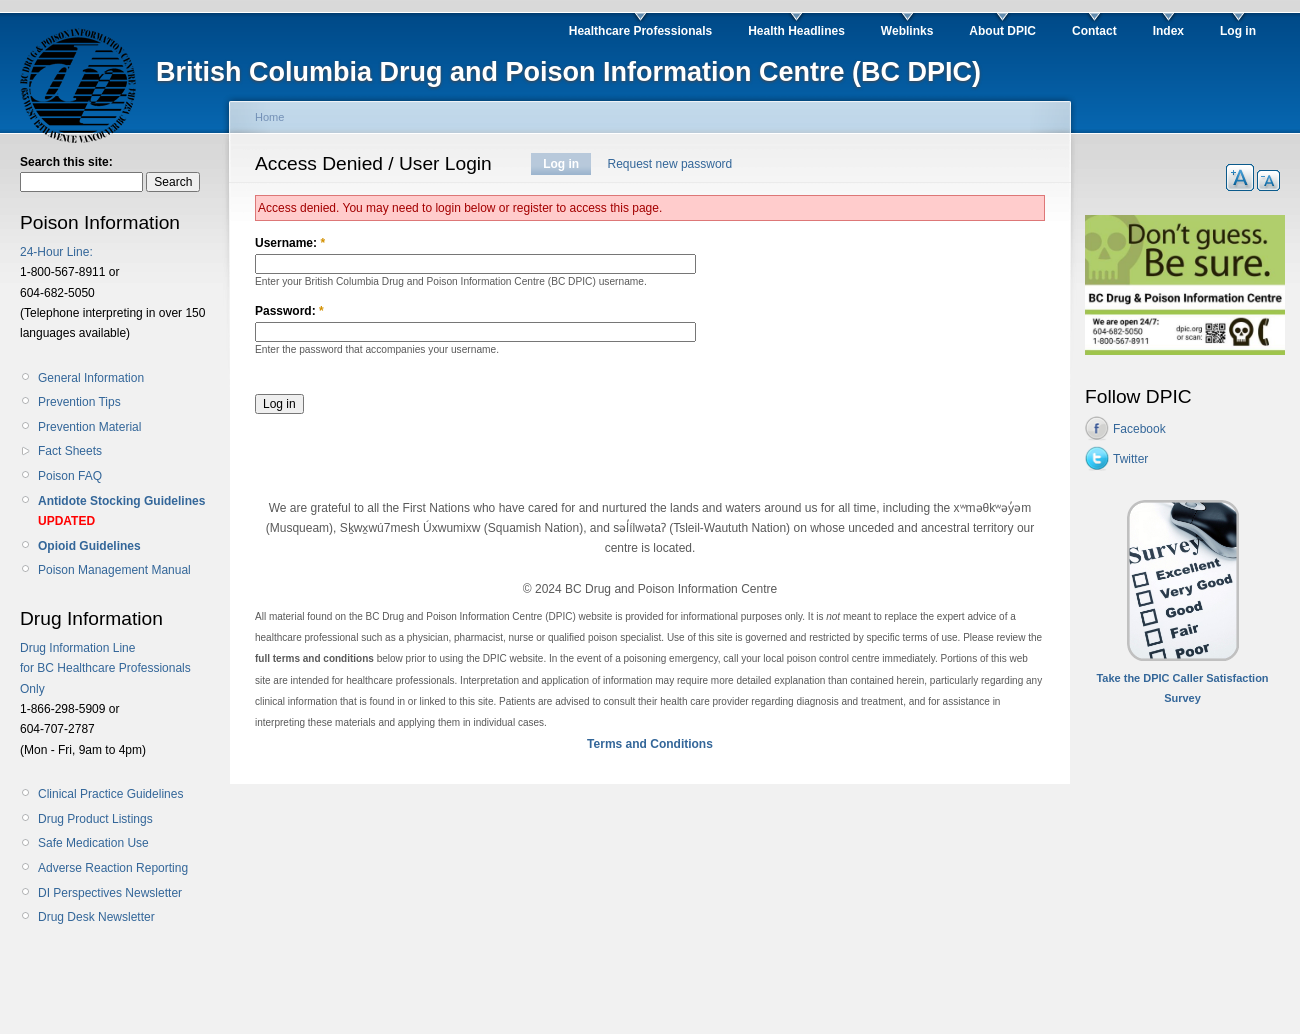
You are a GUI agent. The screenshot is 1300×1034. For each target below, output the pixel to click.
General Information (91, 378)
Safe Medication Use (93, 843)
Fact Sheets (70, 451)
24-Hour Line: (56, 252)
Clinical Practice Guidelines (110, 794)
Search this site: (66, 162)
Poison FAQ (70, 476)
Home (269, 117)
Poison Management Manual (114, 570)
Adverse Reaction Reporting (113, 868)
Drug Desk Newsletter (96, 917)
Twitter (1130, 459)
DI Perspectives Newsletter (110, 893)
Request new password (670, 164)
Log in (561, 164)
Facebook (1139, 429)
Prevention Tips (79, 402)
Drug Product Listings (95, 819)
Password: (289, 311)
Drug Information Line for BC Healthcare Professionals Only (105, 668)
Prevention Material (89, 427)
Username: (290, 243)
